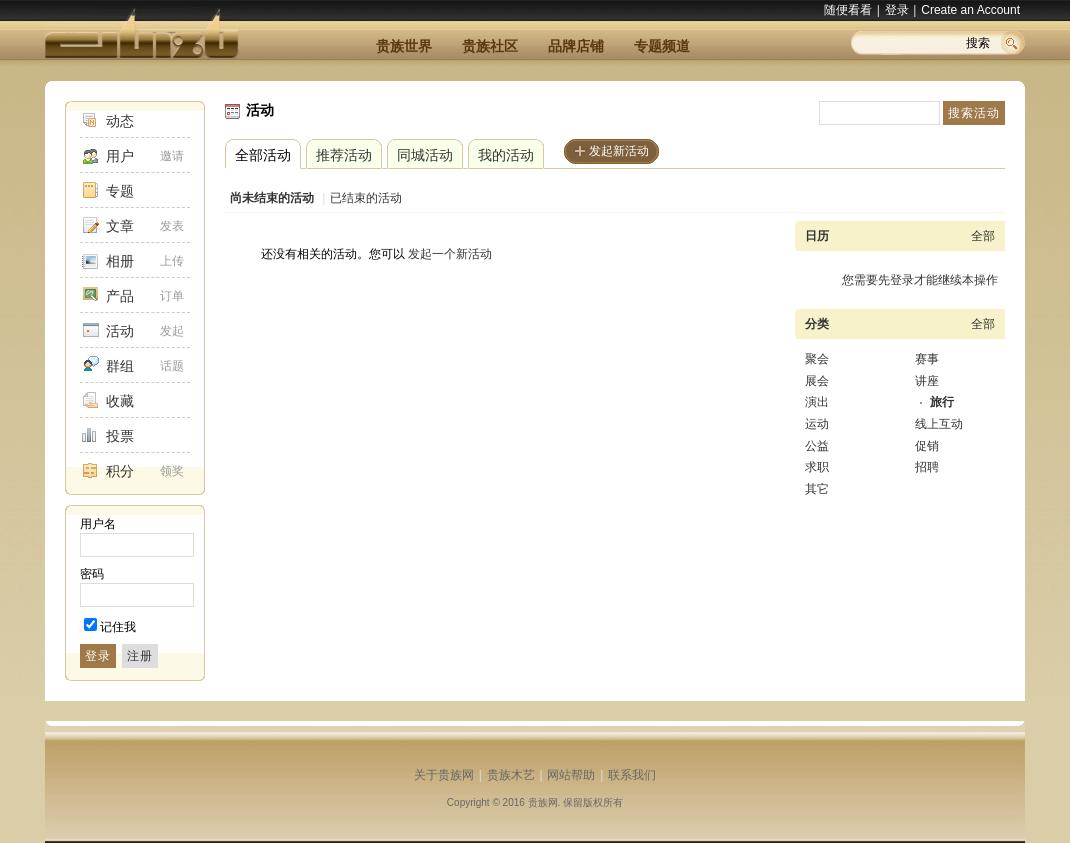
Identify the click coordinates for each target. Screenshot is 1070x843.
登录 (897, 10)
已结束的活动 (366, 198)
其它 (817, 489)
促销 (927, 446)
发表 (172, 226)
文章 (120, 226)
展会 (817, 381)
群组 (120, 366)
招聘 (927, 467)
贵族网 (543, 802)
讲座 (927, 381)
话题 (172, 366)
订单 (172, 296)
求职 (817, 467)
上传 (172, 261)
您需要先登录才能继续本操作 (920, 280)
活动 (120, 331)
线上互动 (939, 424)
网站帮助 (571, 775)
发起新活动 (619, 151)
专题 (120, 191)
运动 (817, 424)
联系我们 (632, 775)
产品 (120, 296)
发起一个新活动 (450, 254)
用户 (120, 156)
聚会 (817, 359)
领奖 (172, 471)
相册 (120, 261)
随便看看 (848, 10)
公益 (817, 446)
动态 (120, 121)
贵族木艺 (511, 775)
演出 (817, 402)
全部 (983, 236)
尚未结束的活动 (272, 198)
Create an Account (970, 10)
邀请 (172, 156)
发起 (172, 331)
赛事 (927, 359)
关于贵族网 (444, 775)
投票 (120, 436)
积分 (120, 471)
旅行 (942, 402)
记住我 (118, 627)
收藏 (120, 401)
